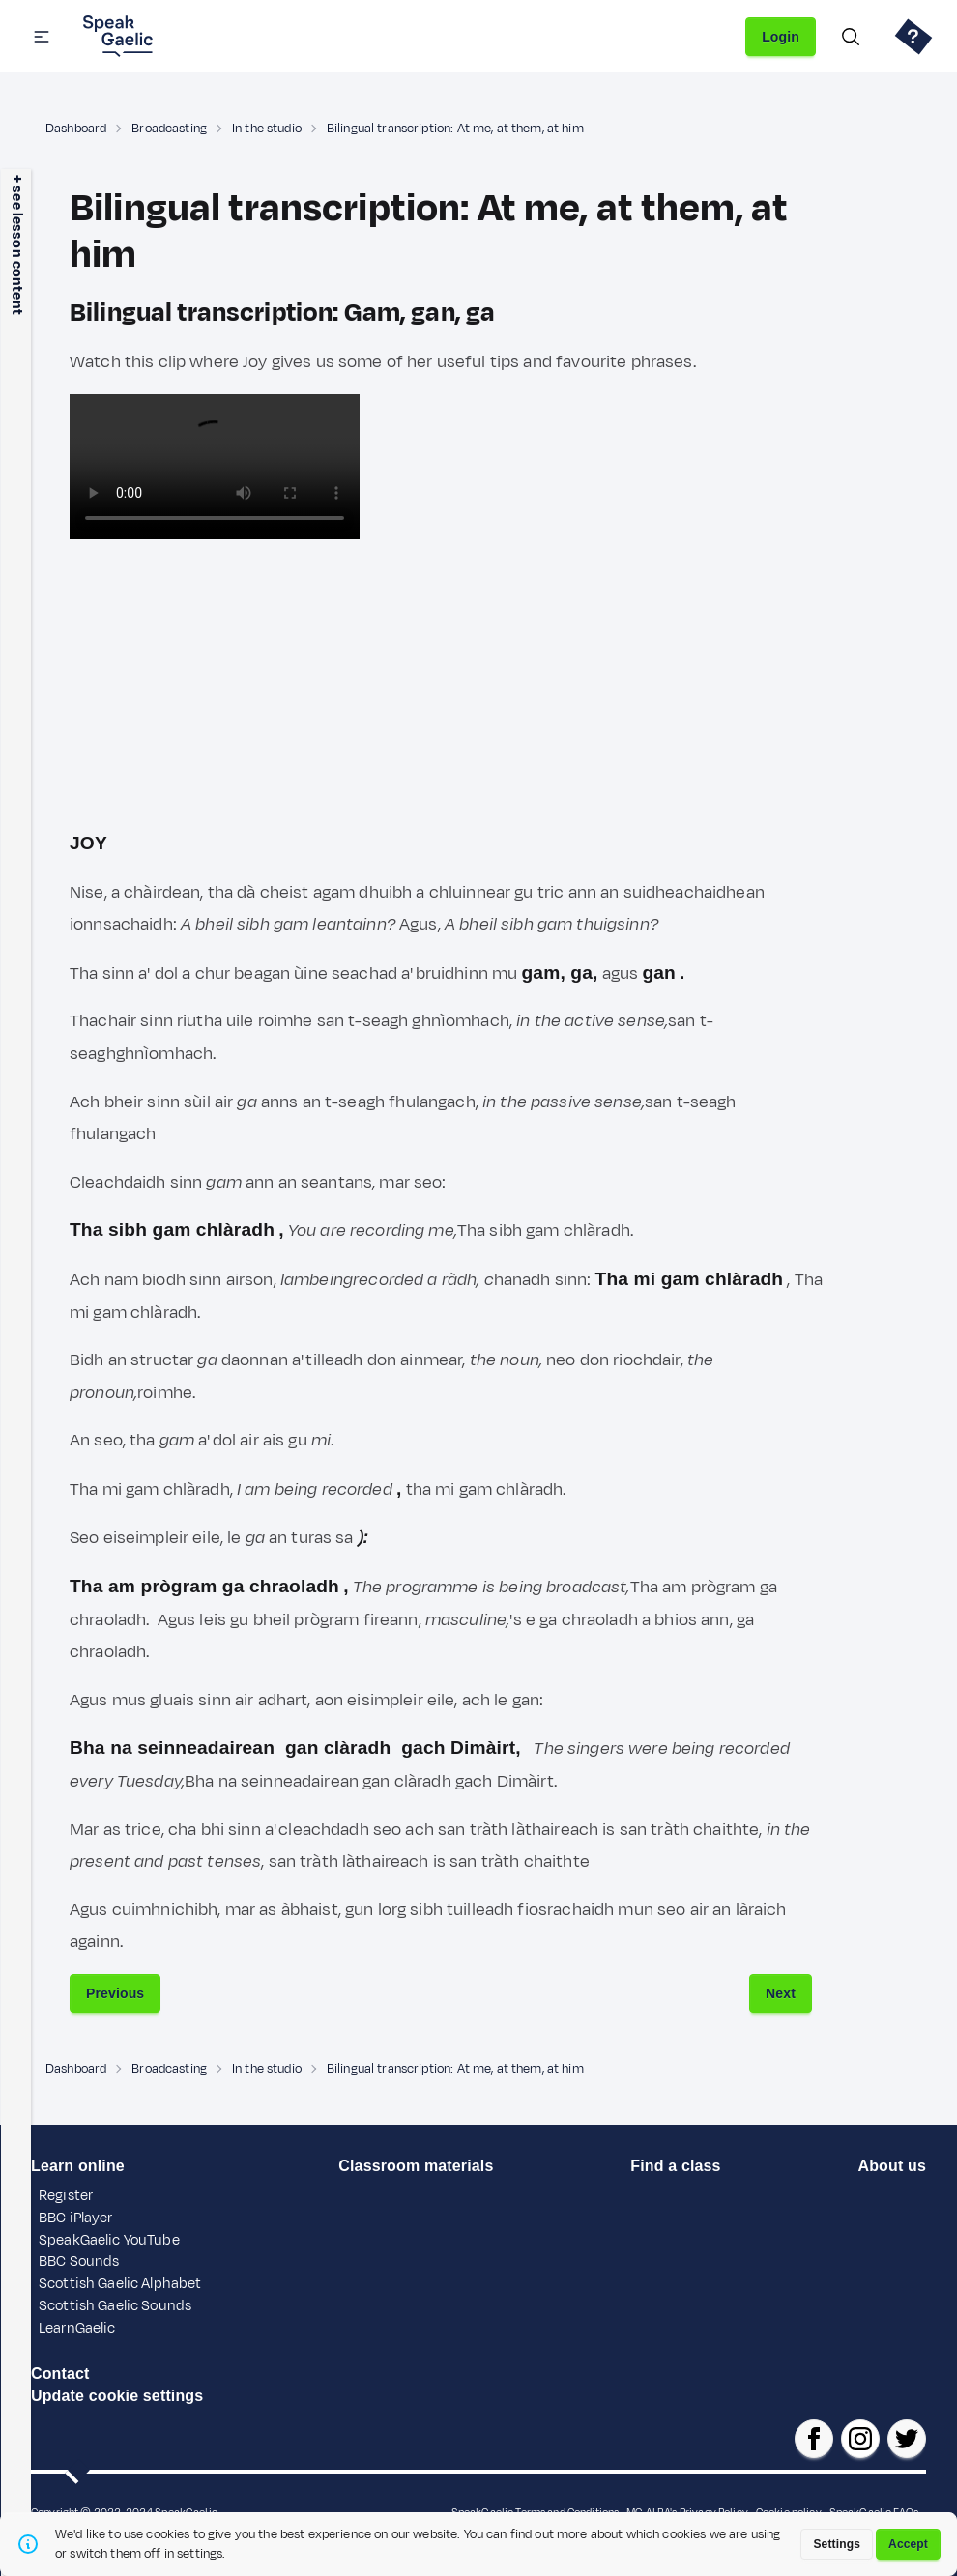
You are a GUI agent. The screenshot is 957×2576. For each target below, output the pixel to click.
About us (891, 2166)
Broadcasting (169, 128)
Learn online (78, 2166)
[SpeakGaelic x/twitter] (906, 2438)
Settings (836, 2544)
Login (780, 36)
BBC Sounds (79, 2261)
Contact (60, 2373)
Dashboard (75, 128)
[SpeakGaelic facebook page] (814, 2438)
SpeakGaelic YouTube (109, 2240)
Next (781, 1993)
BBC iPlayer (76, 2218)
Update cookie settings (117, 2396)
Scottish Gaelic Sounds (115, 2306)
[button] (41, 36)
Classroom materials (415, 2166)
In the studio (267, 128)
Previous (115, 1993)
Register (66, 2196)
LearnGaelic (77, 2328)
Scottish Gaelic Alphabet (120, 2284)
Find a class (675, 2166)
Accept (908, 2544)
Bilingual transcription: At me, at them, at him (455, 128)
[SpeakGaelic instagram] (860, 2438)
